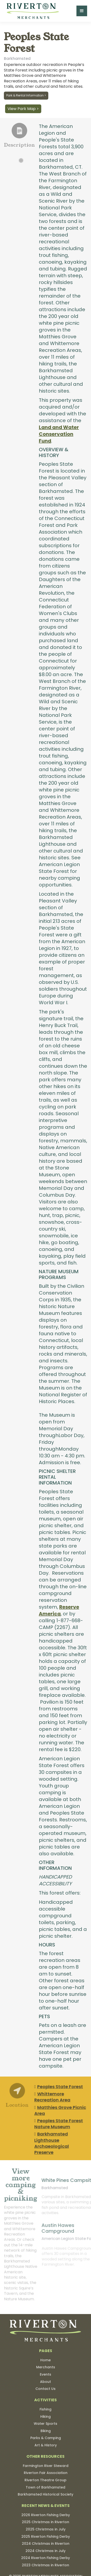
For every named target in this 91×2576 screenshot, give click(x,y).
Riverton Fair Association (45, 2472)
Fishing (45, 2409)
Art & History (45, 2445)
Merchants (45, 2367)
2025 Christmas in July (46, 2529)
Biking (46, 2430)
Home (45, 2360)
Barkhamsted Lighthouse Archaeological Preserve (51, 2143)
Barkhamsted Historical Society (45, 2494)
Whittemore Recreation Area (52, 2097)
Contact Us (45, 2388)
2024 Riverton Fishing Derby (45, 2557)
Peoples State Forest (58, 2087)
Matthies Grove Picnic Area (60, 2110)
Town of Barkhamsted (45, 2487)
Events (45, 2374)
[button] (81, 11)
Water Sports (45, 2423)
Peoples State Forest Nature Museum (58, 2124)
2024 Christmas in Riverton (45, 2543)
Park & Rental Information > (26, 95)
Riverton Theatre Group (45, 2480)
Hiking (45, 2416)
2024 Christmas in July (45, 2550)
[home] (32, 10)
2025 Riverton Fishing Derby (45, 2536)
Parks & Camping (45, 2437)
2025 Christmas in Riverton (45, 2522)
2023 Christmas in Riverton (45, 2565)
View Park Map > (23, 108)
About (45, 2381)
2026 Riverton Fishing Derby (45, 2515)
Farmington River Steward (45, 2465)
